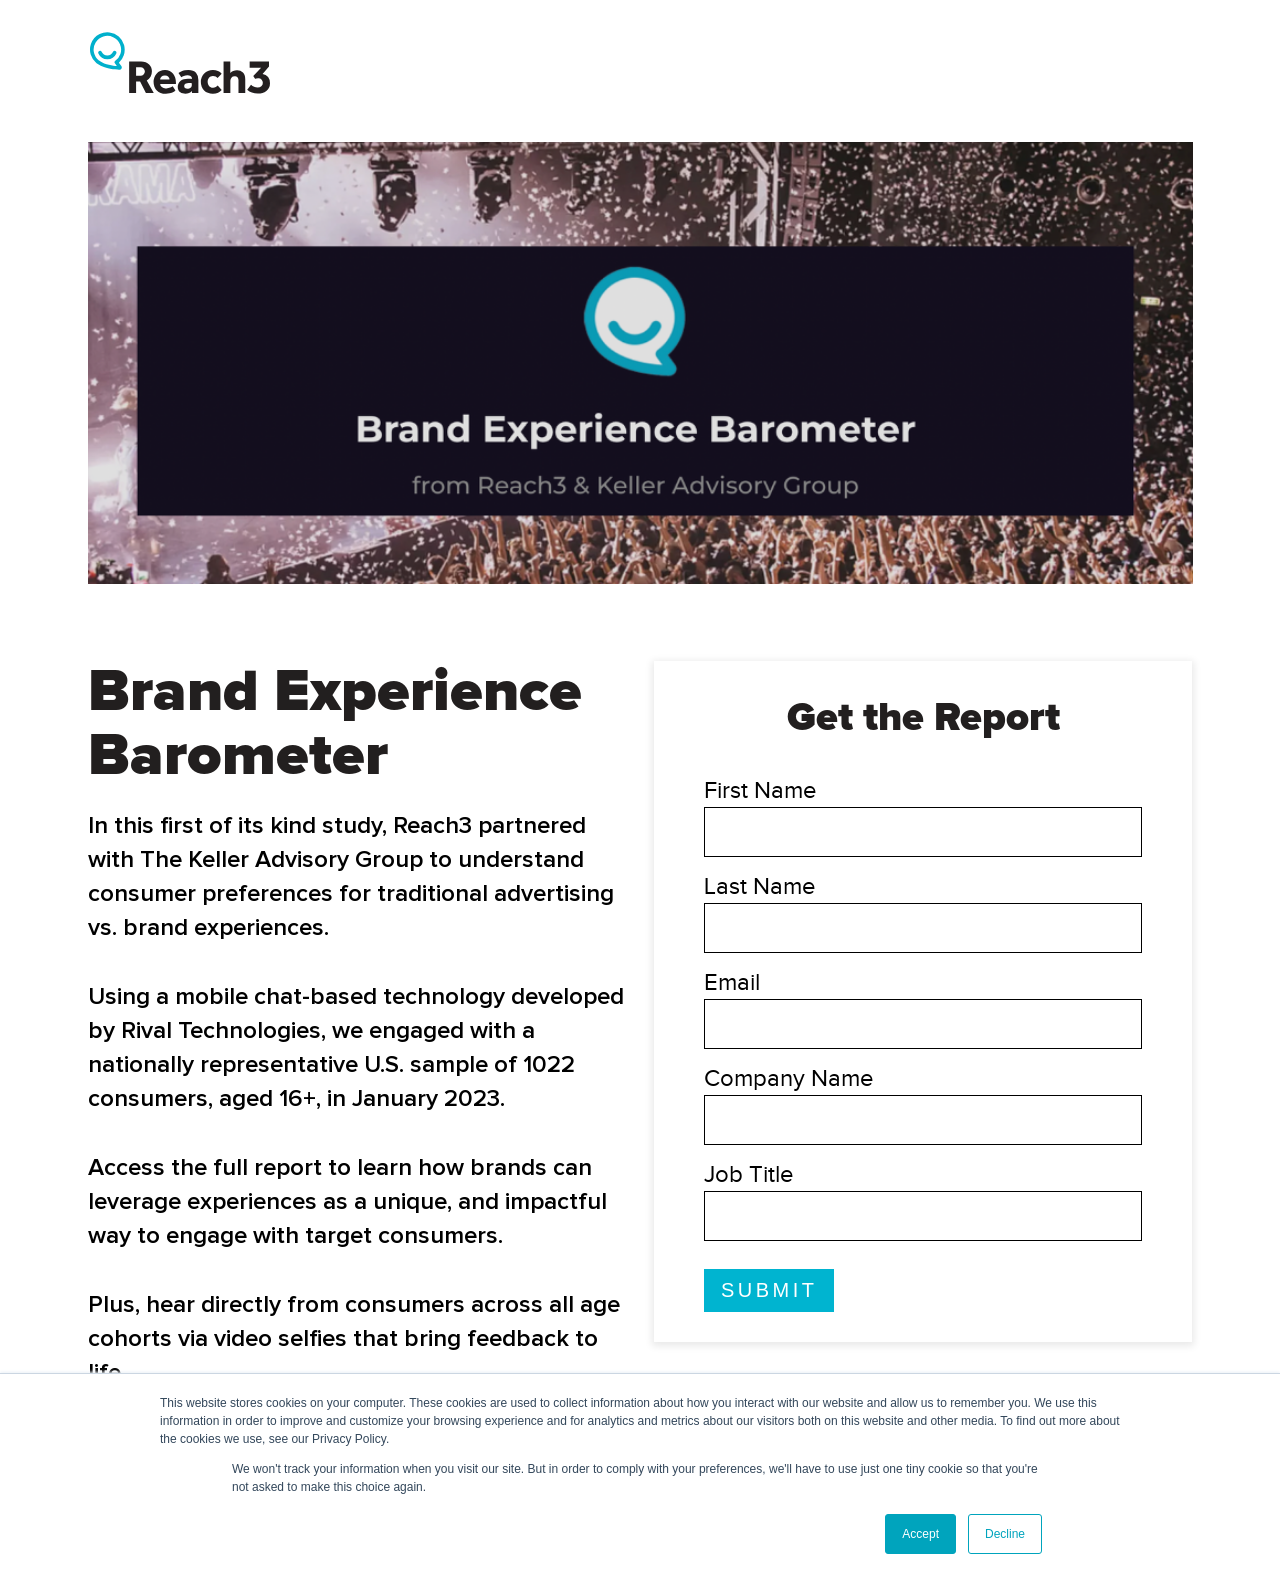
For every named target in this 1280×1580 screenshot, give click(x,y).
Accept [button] (920, 1534)
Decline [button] (1005, 1534)
